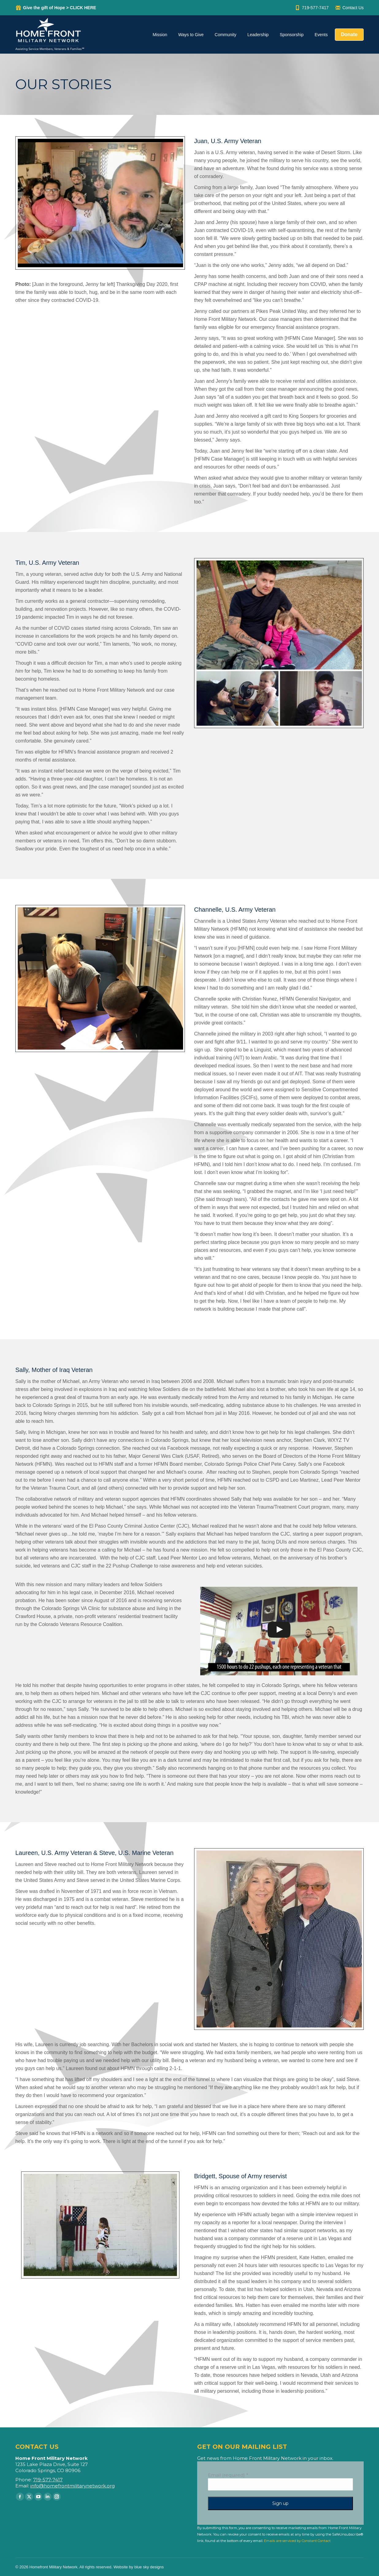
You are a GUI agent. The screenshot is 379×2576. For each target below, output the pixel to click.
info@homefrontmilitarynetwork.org (72, 2486)
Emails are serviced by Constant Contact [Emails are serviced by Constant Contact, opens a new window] (297, 2541)
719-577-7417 (311, 8)
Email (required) (228, 2475)
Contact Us (349, 8)
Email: (22, 2486)
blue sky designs (149, 2567)
